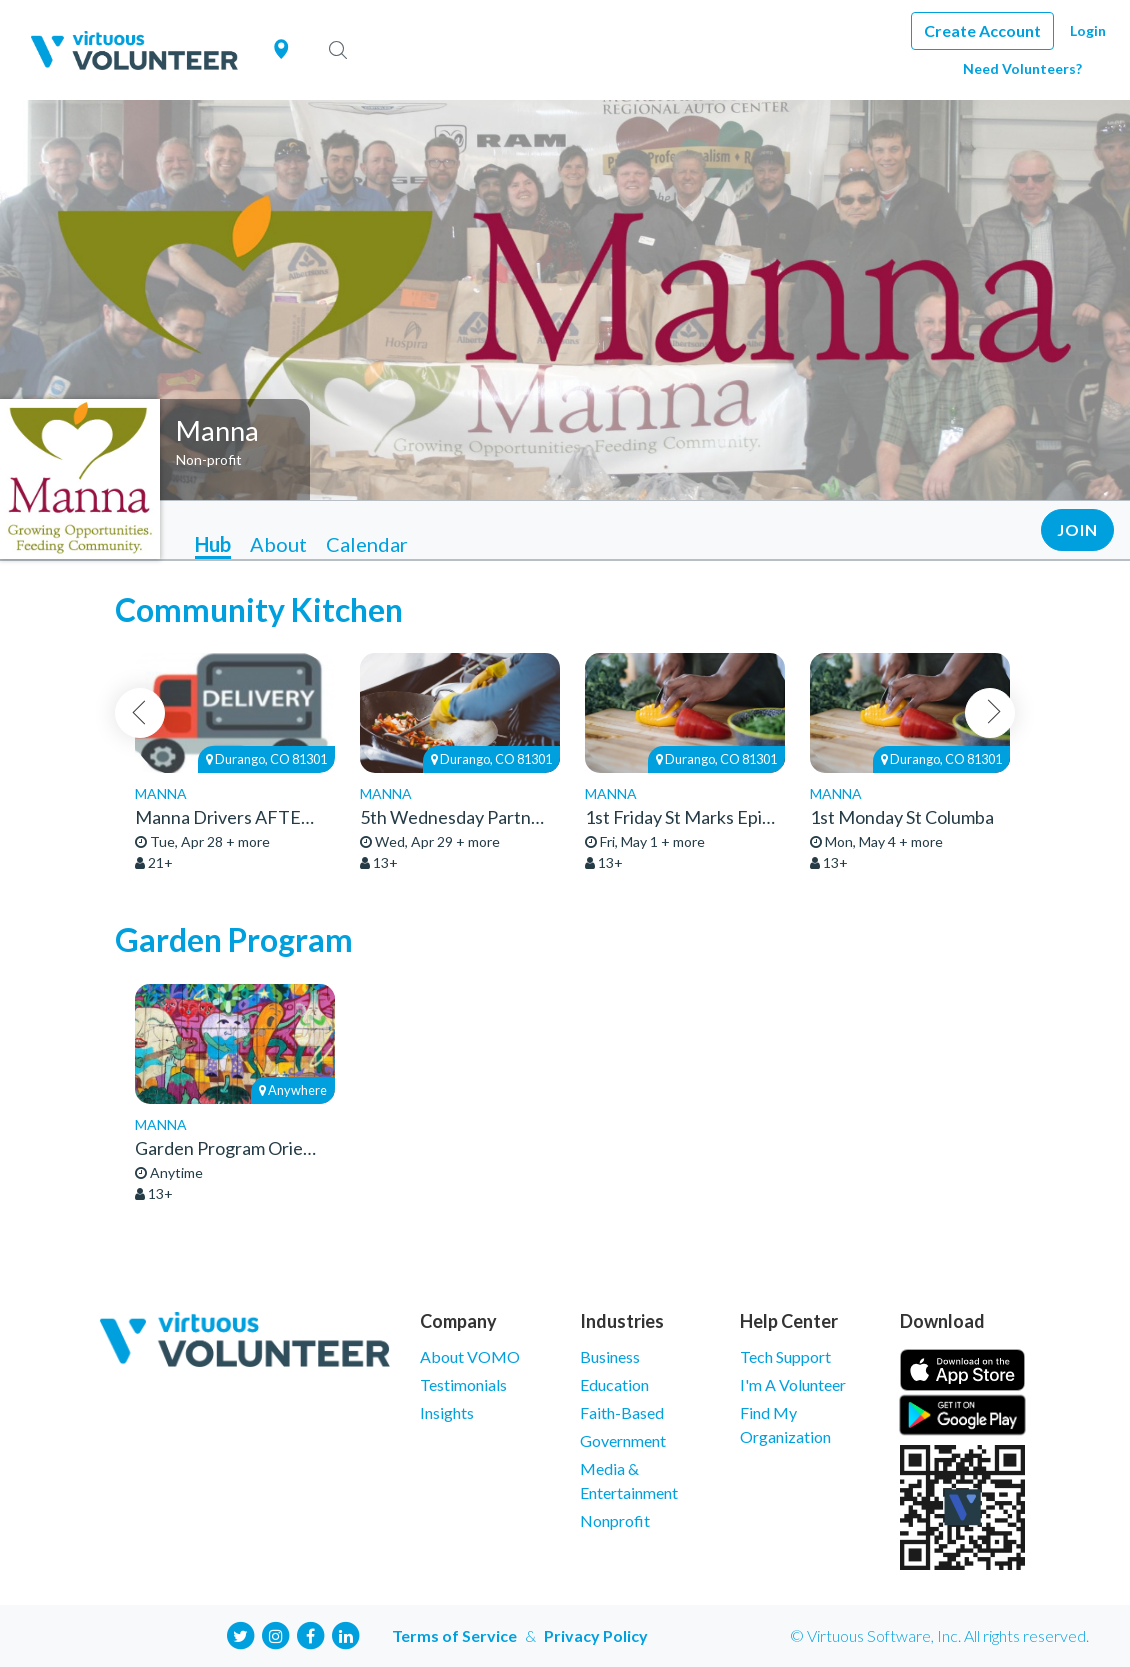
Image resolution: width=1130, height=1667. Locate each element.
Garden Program (234, 939)
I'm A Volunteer (793, 1384)
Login (1088, 30)
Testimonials (463, 1384)
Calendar (367, 544)
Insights (447, 1412)
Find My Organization (785, 1424)
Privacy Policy (596, 1635)
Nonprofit (615, 1520)
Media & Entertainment (629, 1480)
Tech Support (785, 1356)
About (278, 544)
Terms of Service (454, 1635)
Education (614, 1384)
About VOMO (470, 1356)
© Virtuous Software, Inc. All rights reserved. (939, 1635)
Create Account (982, 30)
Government (623, 1440)
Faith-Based (622, 1412)
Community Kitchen (259, 609)
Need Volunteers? (1022, 68)
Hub (213, 544)
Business (610, 1356)
